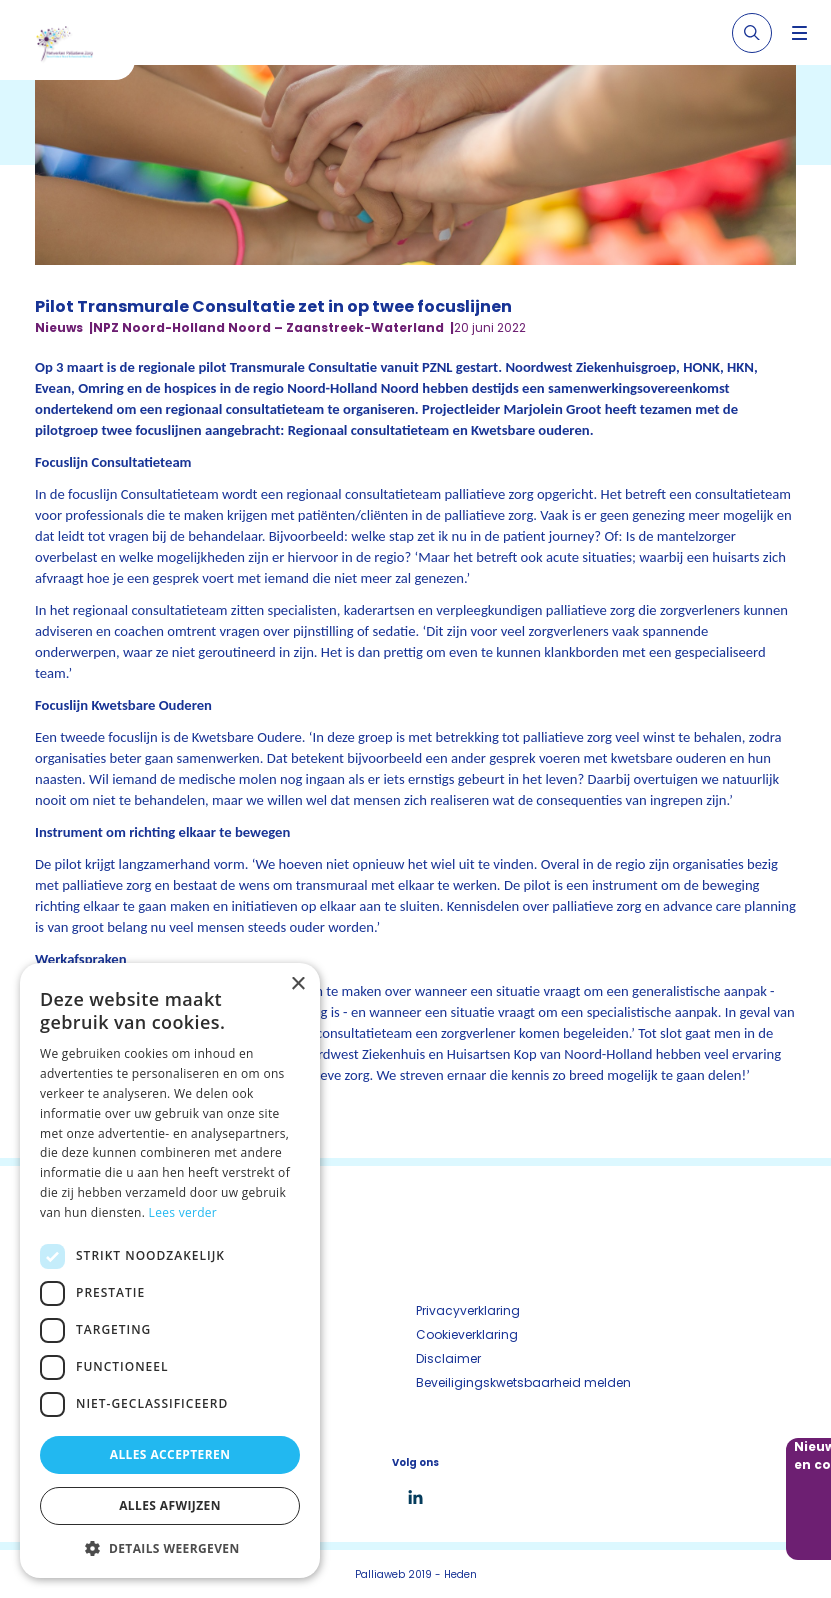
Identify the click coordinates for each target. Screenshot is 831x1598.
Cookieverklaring (467, 1334)
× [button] (297, 984)
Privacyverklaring (468, 1310)
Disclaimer (448, 1358)
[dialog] (170, 1270)
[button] (170, 1548)
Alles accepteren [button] (170, 1454)
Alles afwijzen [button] (170, 1505)
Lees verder (183, 1212)
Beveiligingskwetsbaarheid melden (523, 1382)
